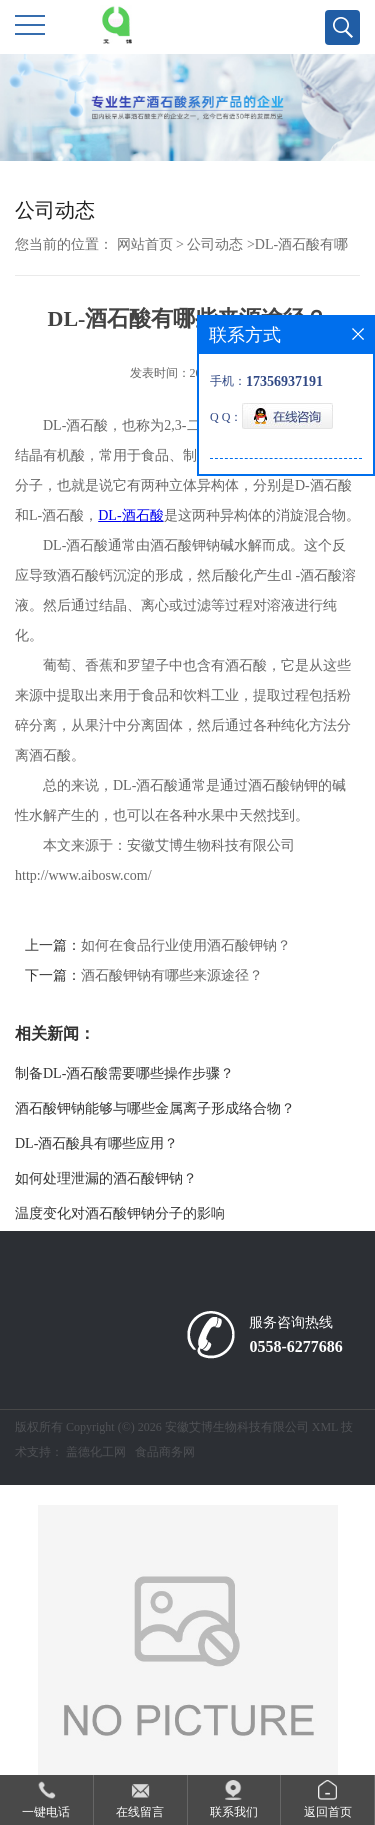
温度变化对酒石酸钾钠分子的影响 (120, 1213)
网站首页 (145, 244)
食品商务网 (165, 1452)
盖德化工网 (96, 1452)
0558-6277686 (295, 1346)
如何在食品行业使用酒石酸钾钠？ (186, 945)
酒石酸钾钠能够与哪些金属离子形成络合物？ (155, 1108)
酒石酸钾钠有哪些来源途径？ (172, 975)
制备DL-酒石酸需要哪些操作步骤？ (124, 1073)
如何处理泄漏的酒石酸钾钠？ (106, 1178)
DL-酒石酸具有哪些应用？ (96, 1143)
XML (325, 1427)
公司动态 (215, 244)
